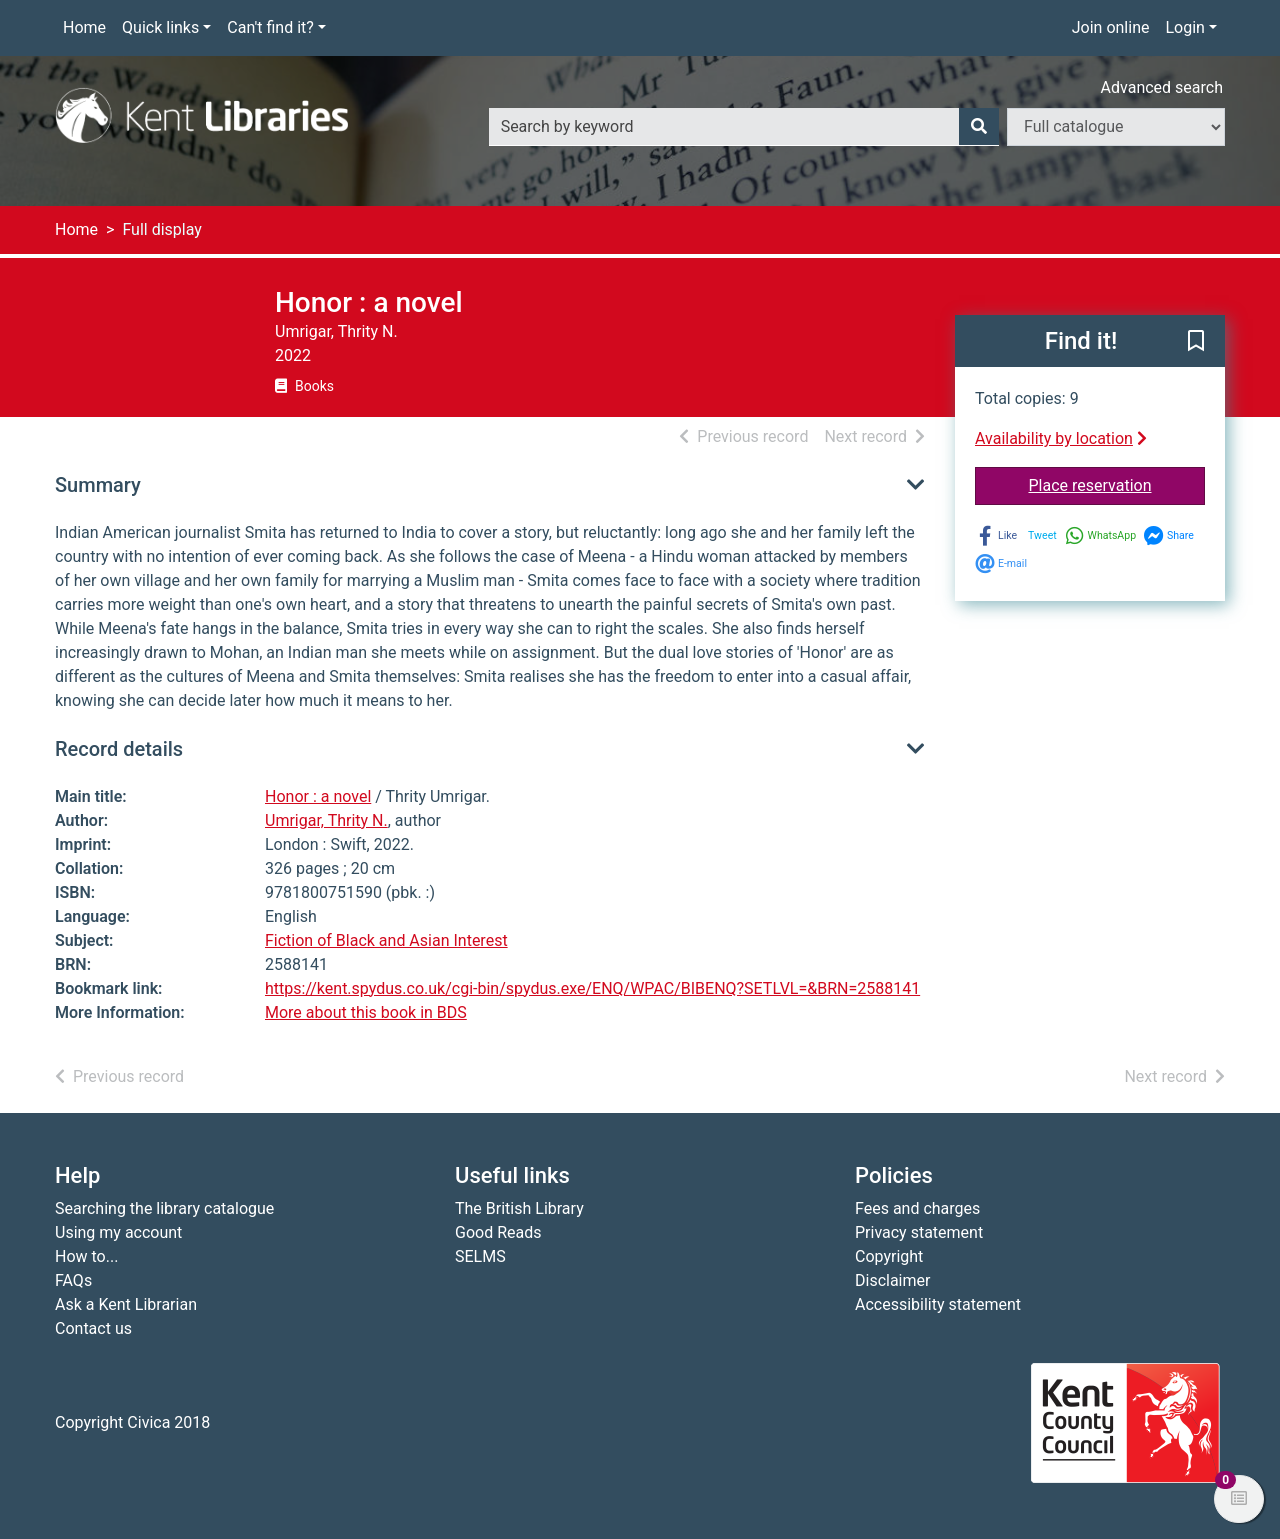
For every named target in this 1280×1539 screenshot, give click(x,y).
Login (1184, 27)
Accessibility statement (938, 1304)
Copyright (889, 1256)
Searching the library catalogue (164, 1208)
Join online (1111, 27)
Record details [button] (119, 749)
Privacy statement (919, 1232)
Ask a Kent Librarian (126, 1304)
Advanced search (1162, 87)
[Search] (979, 127)
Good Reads (498, 1232)
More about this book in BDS (366, 1012)
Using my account (118, 1232)
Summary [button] (98, 485)
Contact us (93, 1328)
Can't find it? (270, 27)
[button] (1196, 342)
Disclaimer (892, 1280)
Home (84, 27)
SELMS (480, 1256)
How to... (86, 1256)
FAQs (73, 1280)
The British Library (519, 1208)
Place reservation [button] (1117, 484)
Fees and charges (917, 1208)
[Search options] (1116, 127)
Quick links (160, 27)
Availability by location (1061, 438)
